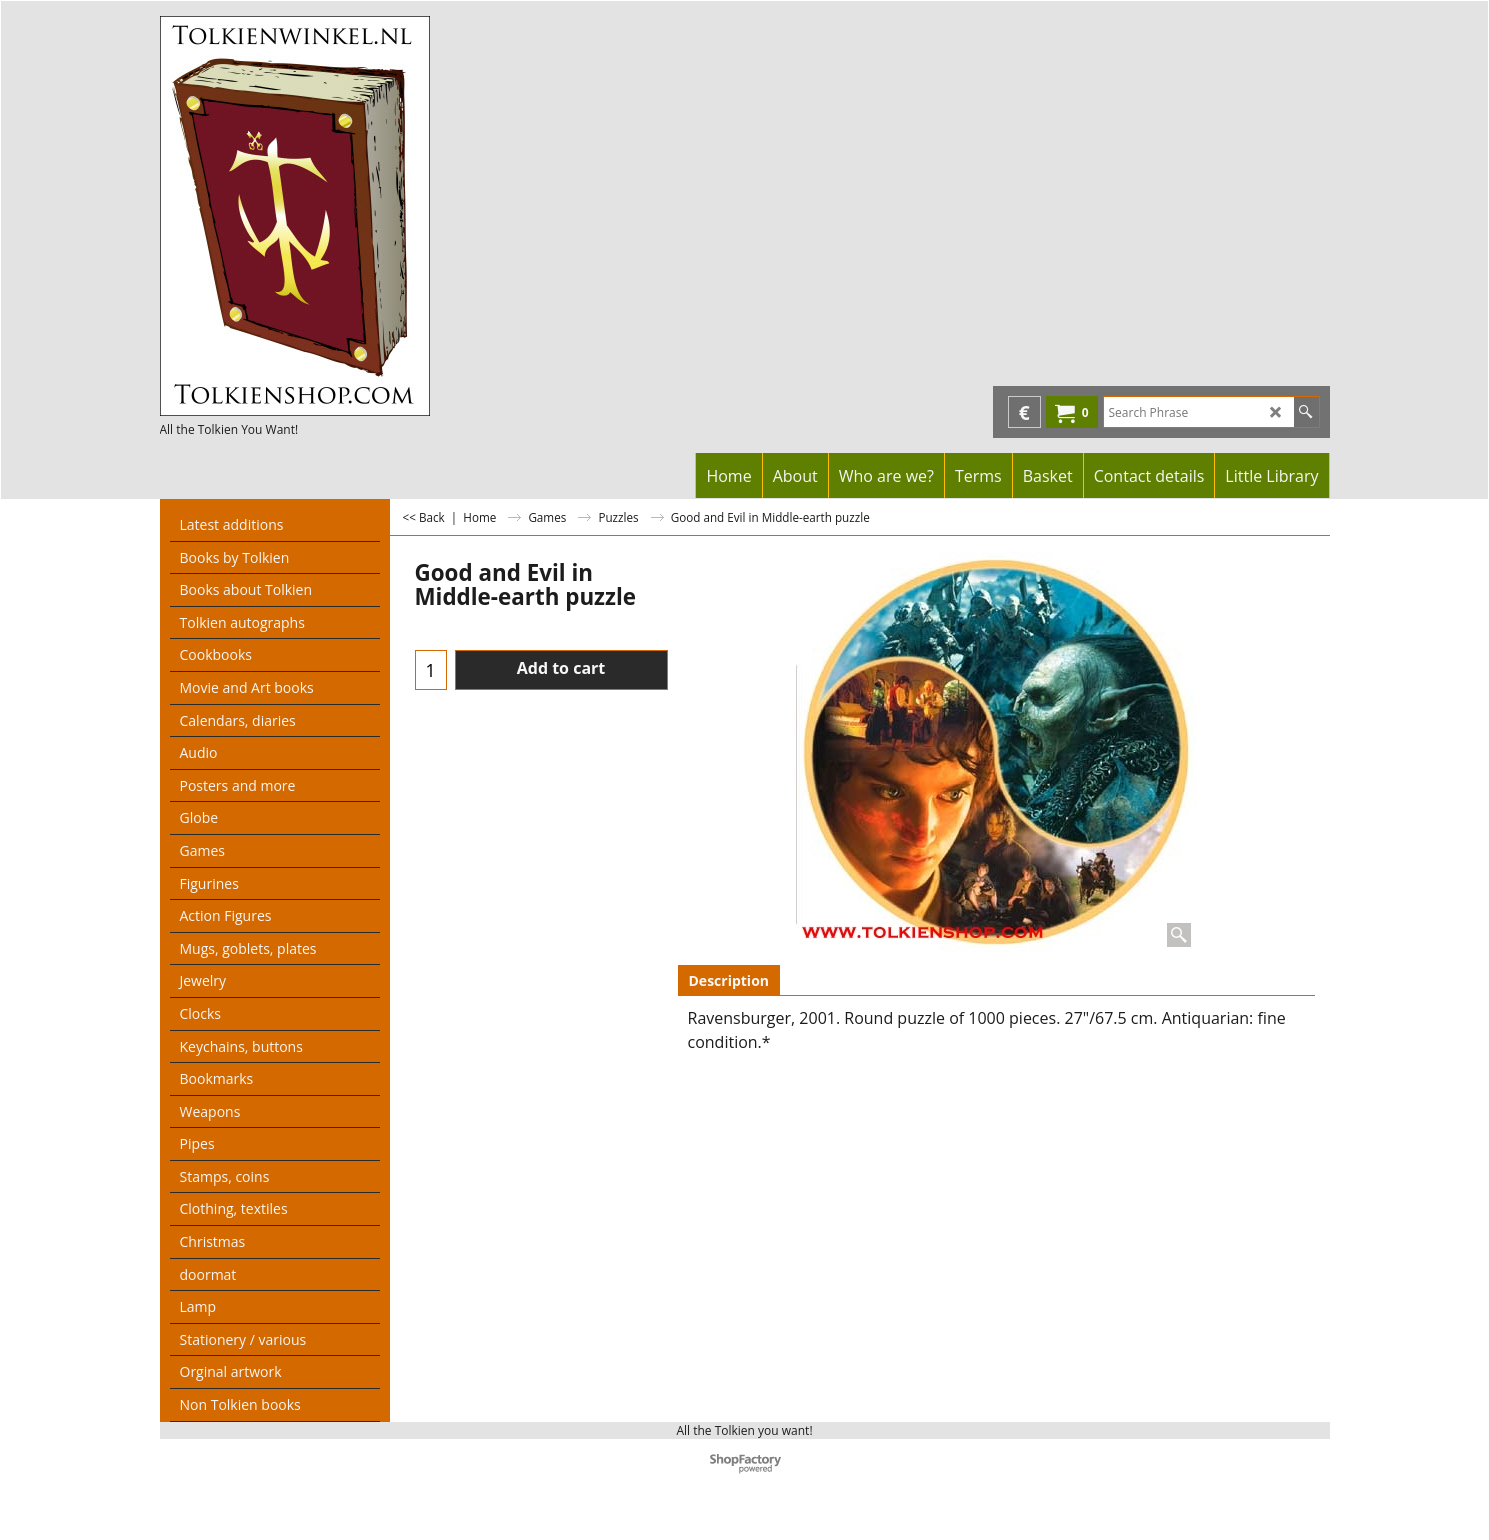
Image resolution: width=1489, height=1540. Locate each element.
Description (729, 980)
